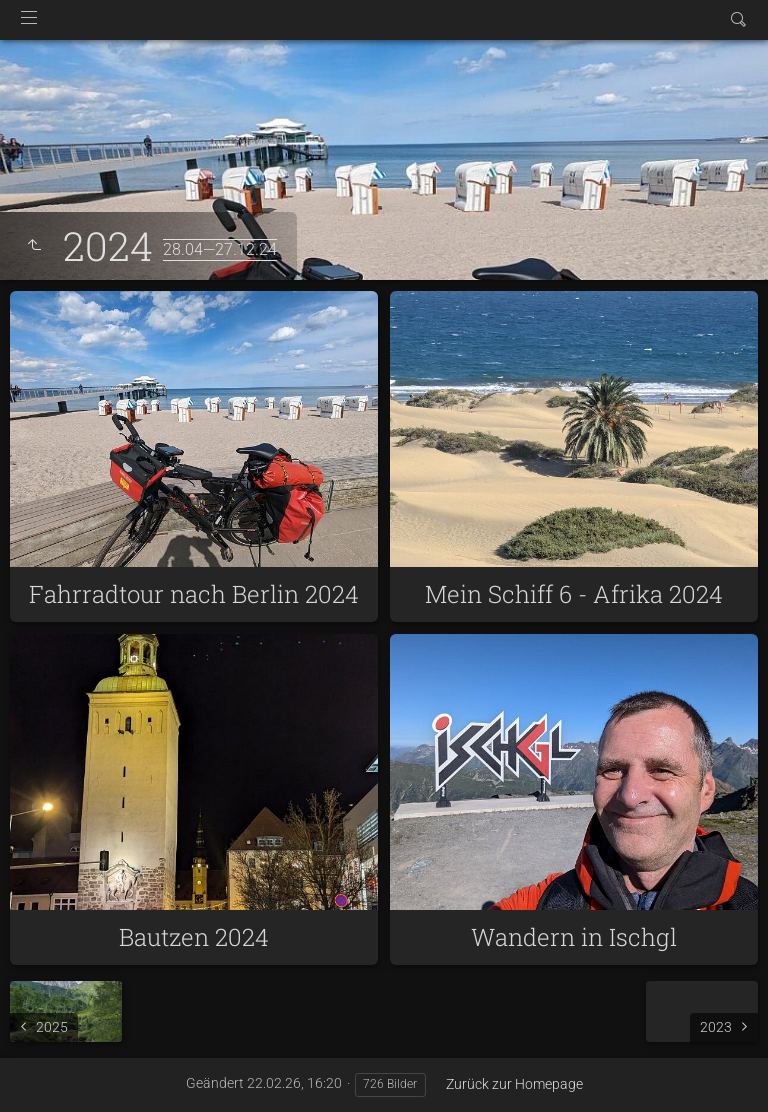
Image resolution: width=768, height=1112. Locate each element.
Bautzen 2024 (194, 937)
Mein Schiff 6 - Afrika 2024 (574, 594)
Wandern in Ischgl (574, 937)
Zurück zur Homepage (514, 1084)
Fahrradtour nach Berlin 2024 (194, 594)
